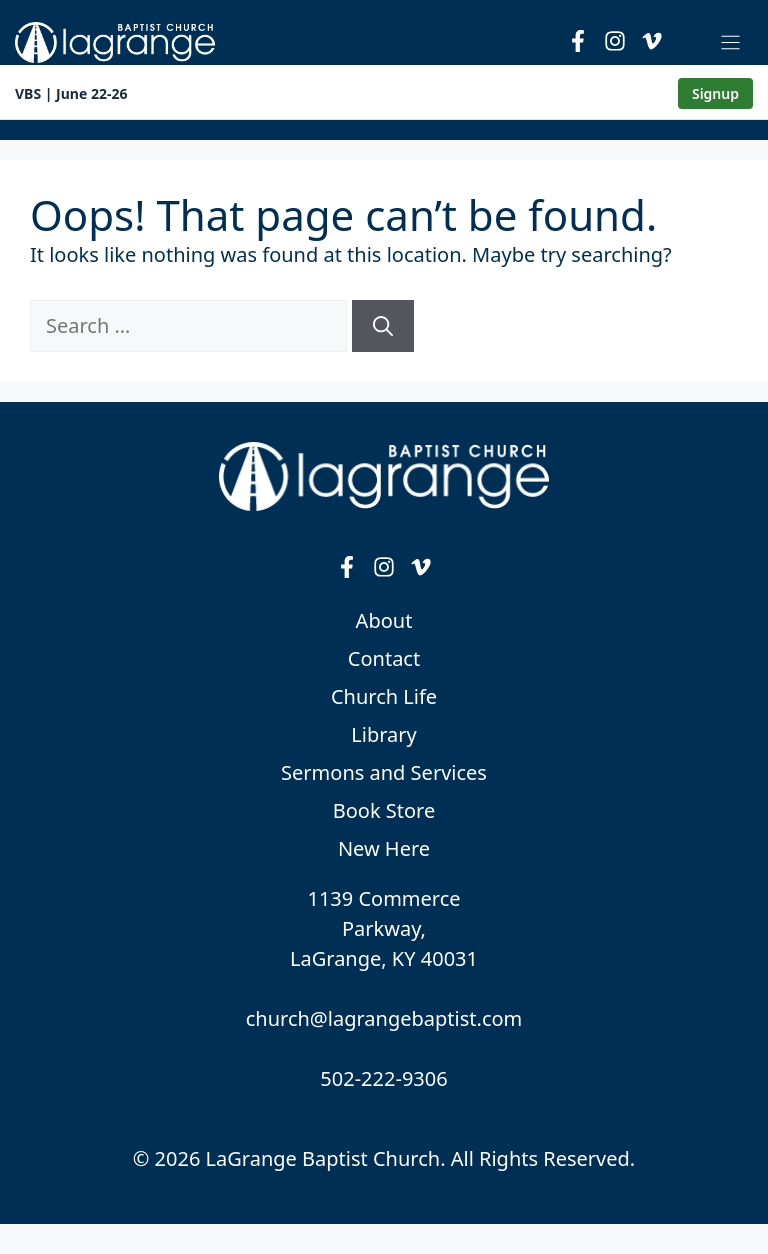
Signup (715, 93)
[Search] (383, 326)
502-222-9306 (383, 1078)
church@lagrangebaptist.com (384, 1018)
